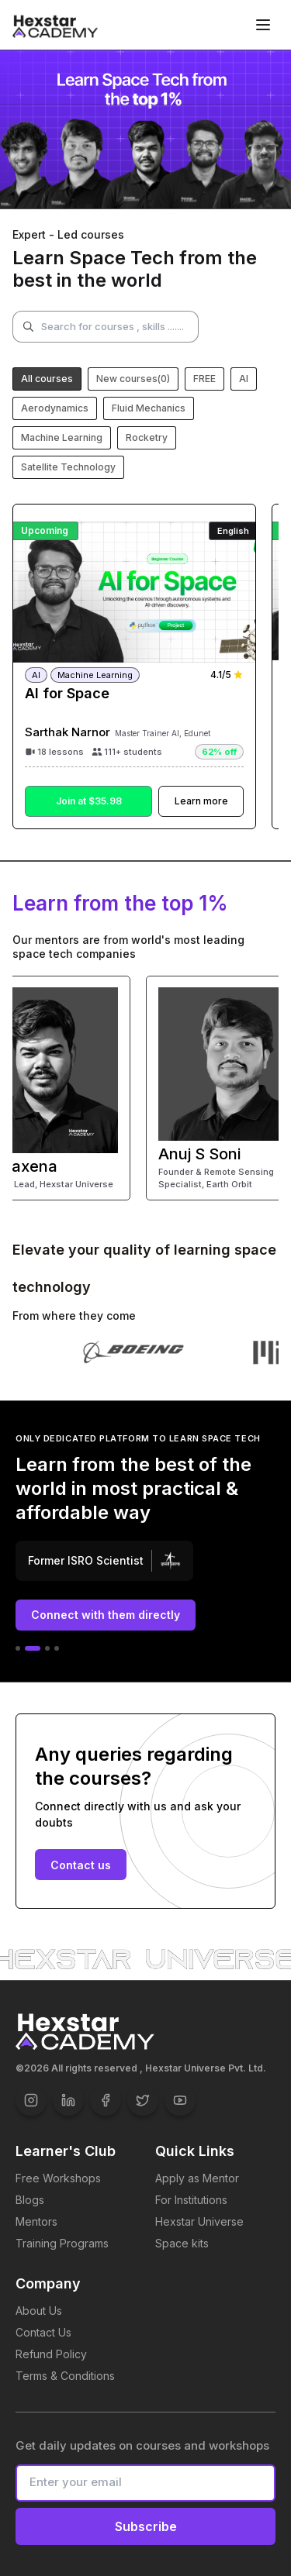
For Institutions (191, 2199)
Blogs (30, 2199)
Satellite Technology (68, 467)
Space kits (182, 2243)
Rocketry (147, 437)
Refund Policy (51, 2354)
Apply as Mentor (197, 2178)
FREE (204, 378)
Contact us (80, 1865)
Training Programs (62, 2243)
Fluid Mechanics (148, 408)
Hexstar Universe (199, 2221)
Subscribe (146, 2526)
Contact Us (43, 2332)
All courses (47, 378)
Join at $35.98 (89, 801)
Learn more (201, 801)
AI (243, 378)
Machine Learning (61, 437)
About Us (39, 2310)
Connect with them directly (105, 1614)
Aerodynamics (54, 408)
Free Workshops (58, 2178)
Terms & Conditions (65, 2375)
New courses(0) (133, 378)
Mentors (36, 2221)
